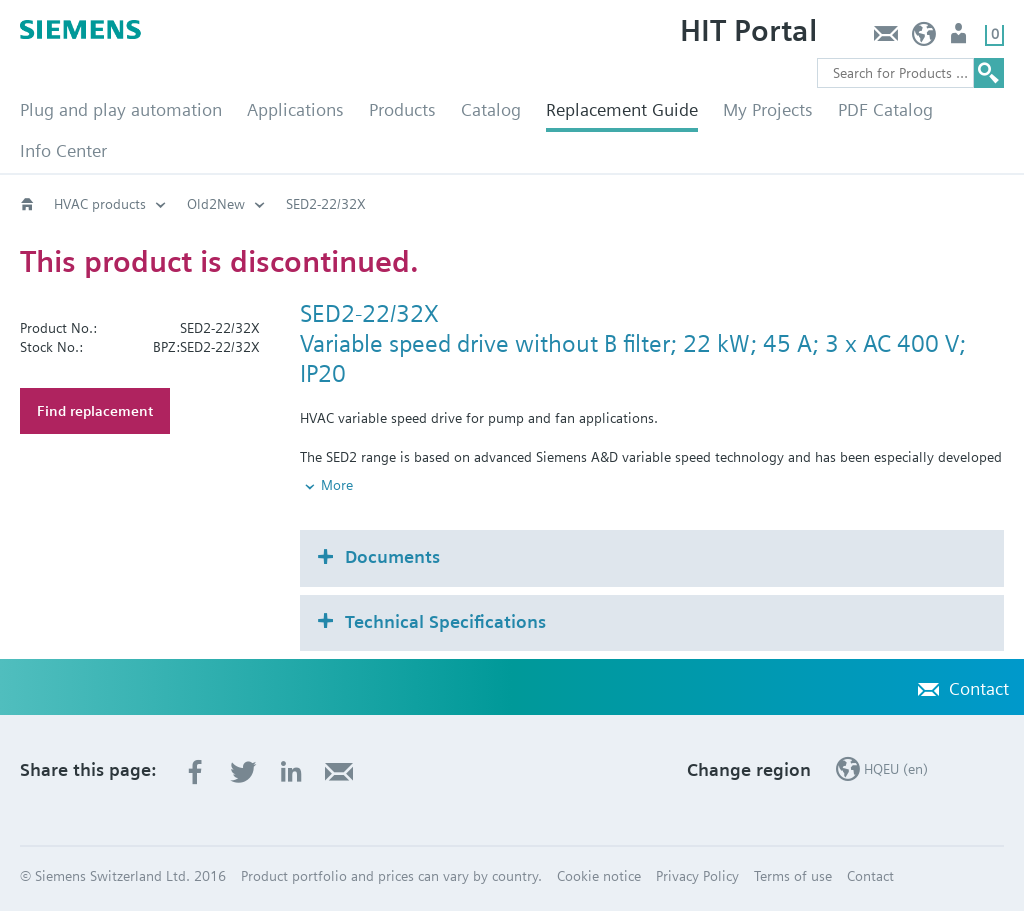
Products (402, 109)
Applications (295, 109)
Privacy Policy (697, 876)
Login (960, 38)
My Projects (768, 109)
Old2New (216, 204)
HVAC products (100, 204)
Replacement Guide (622, 109)
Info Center (63, 150)
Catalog (491, 109)
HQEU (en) (924, 38)
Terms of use (793, 876)
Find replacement (95, 411)
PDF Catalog (885, 109)
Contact (885, 38)
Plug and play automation (121, 109)
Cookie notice (599, 876)
